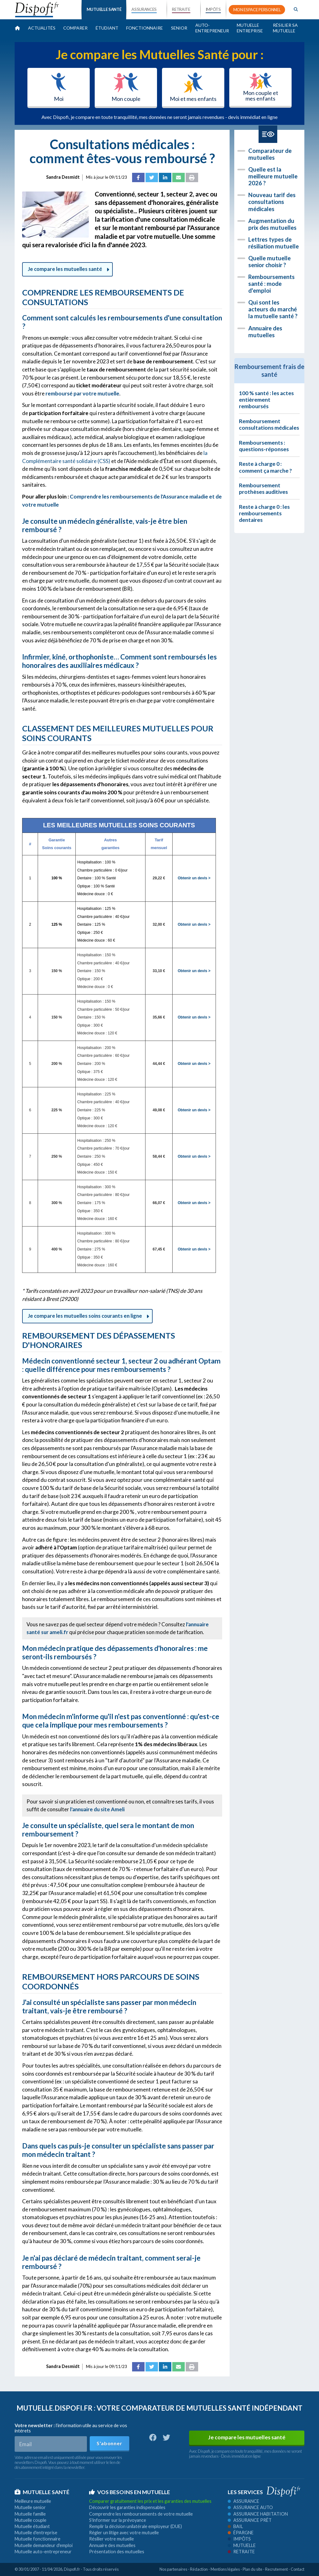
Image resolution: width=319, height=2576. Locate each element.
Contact (297, 2569)
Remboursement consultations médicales (269, 424)
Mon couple (126, 87)
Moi (58, 87)
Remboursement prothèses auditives (263, 488)
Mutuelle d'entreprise (36, 2532)
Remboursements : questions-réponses (264, 445)
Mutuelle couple (30, 2520)
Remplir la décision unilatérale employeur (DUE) (135, 2526)
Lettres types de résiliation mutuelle (273, 243)
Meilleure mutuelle (33, 2501)
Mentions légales (225, 2569)
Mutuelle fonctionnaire (37, 2538)
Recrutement (276, 2569)
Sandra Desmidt (63, 177)
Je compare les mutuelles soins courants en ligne (87, 1315)
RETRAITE (181, 9)
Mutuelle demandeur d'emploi (44, 2545)
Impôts (239, 2538)
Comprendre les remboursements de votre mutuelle (141, 2514)
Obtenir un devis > (194, 878)
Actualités (41, 28)
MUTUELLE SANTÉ (104, 9)
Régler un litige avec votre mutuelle (124, 2532)
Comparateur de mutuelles (270, 154)
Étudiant (107, 28)
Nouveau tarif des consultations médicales (272, 201)
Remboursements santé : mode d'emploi (271, 283)
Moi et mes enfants (193, 87)
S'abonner (109, 2443)
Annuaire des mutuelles (265, 331)
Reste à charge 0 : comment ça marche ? (265, 467)
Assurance (243, 2501)
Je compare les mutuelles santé (67, 269)
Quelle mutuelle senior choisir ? (269, 261)
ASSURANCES (144, 9)
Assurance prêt (250, 2520)
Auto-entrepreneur (212, 27)
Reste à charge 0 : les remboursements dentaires (264, 513)
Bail (235, 2526)
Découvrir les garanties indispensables (127, 2507)
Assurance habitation (258, 2514)
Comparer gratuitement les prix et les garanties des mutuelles (150, 2501)
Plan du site (252, 2569)
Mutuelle (242, 2545)
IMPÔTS (213, 9)
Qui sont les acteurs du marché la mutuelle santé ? (273, 309)
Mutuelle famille (30, 2514)
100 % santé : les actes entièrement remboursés (266, 399)
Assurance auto (250, 2507)
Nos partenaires (173, 2569)
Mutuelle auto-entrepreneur (43, 2551)
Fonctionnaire (144, 28)
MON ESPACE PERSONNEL (257, 9)
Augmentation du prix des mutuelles (272, 224)
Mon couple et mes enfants (260, 87)
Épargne (241, 2532)
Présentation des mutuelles (116, 2551)
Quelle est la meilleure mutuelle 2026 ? (273, 176)
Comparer (75, 28)
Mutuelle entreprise (250, 27)
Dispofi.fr (72, 2569)
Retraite (241, 2551)
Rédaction (199, 2569)
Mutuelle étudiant (32, 2526)
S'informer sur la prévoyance (117, 2520)
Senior (179, 28)
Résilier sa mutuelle (285, 27)
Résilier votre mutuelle (111, 2538)
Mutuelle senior (30, 2507)
